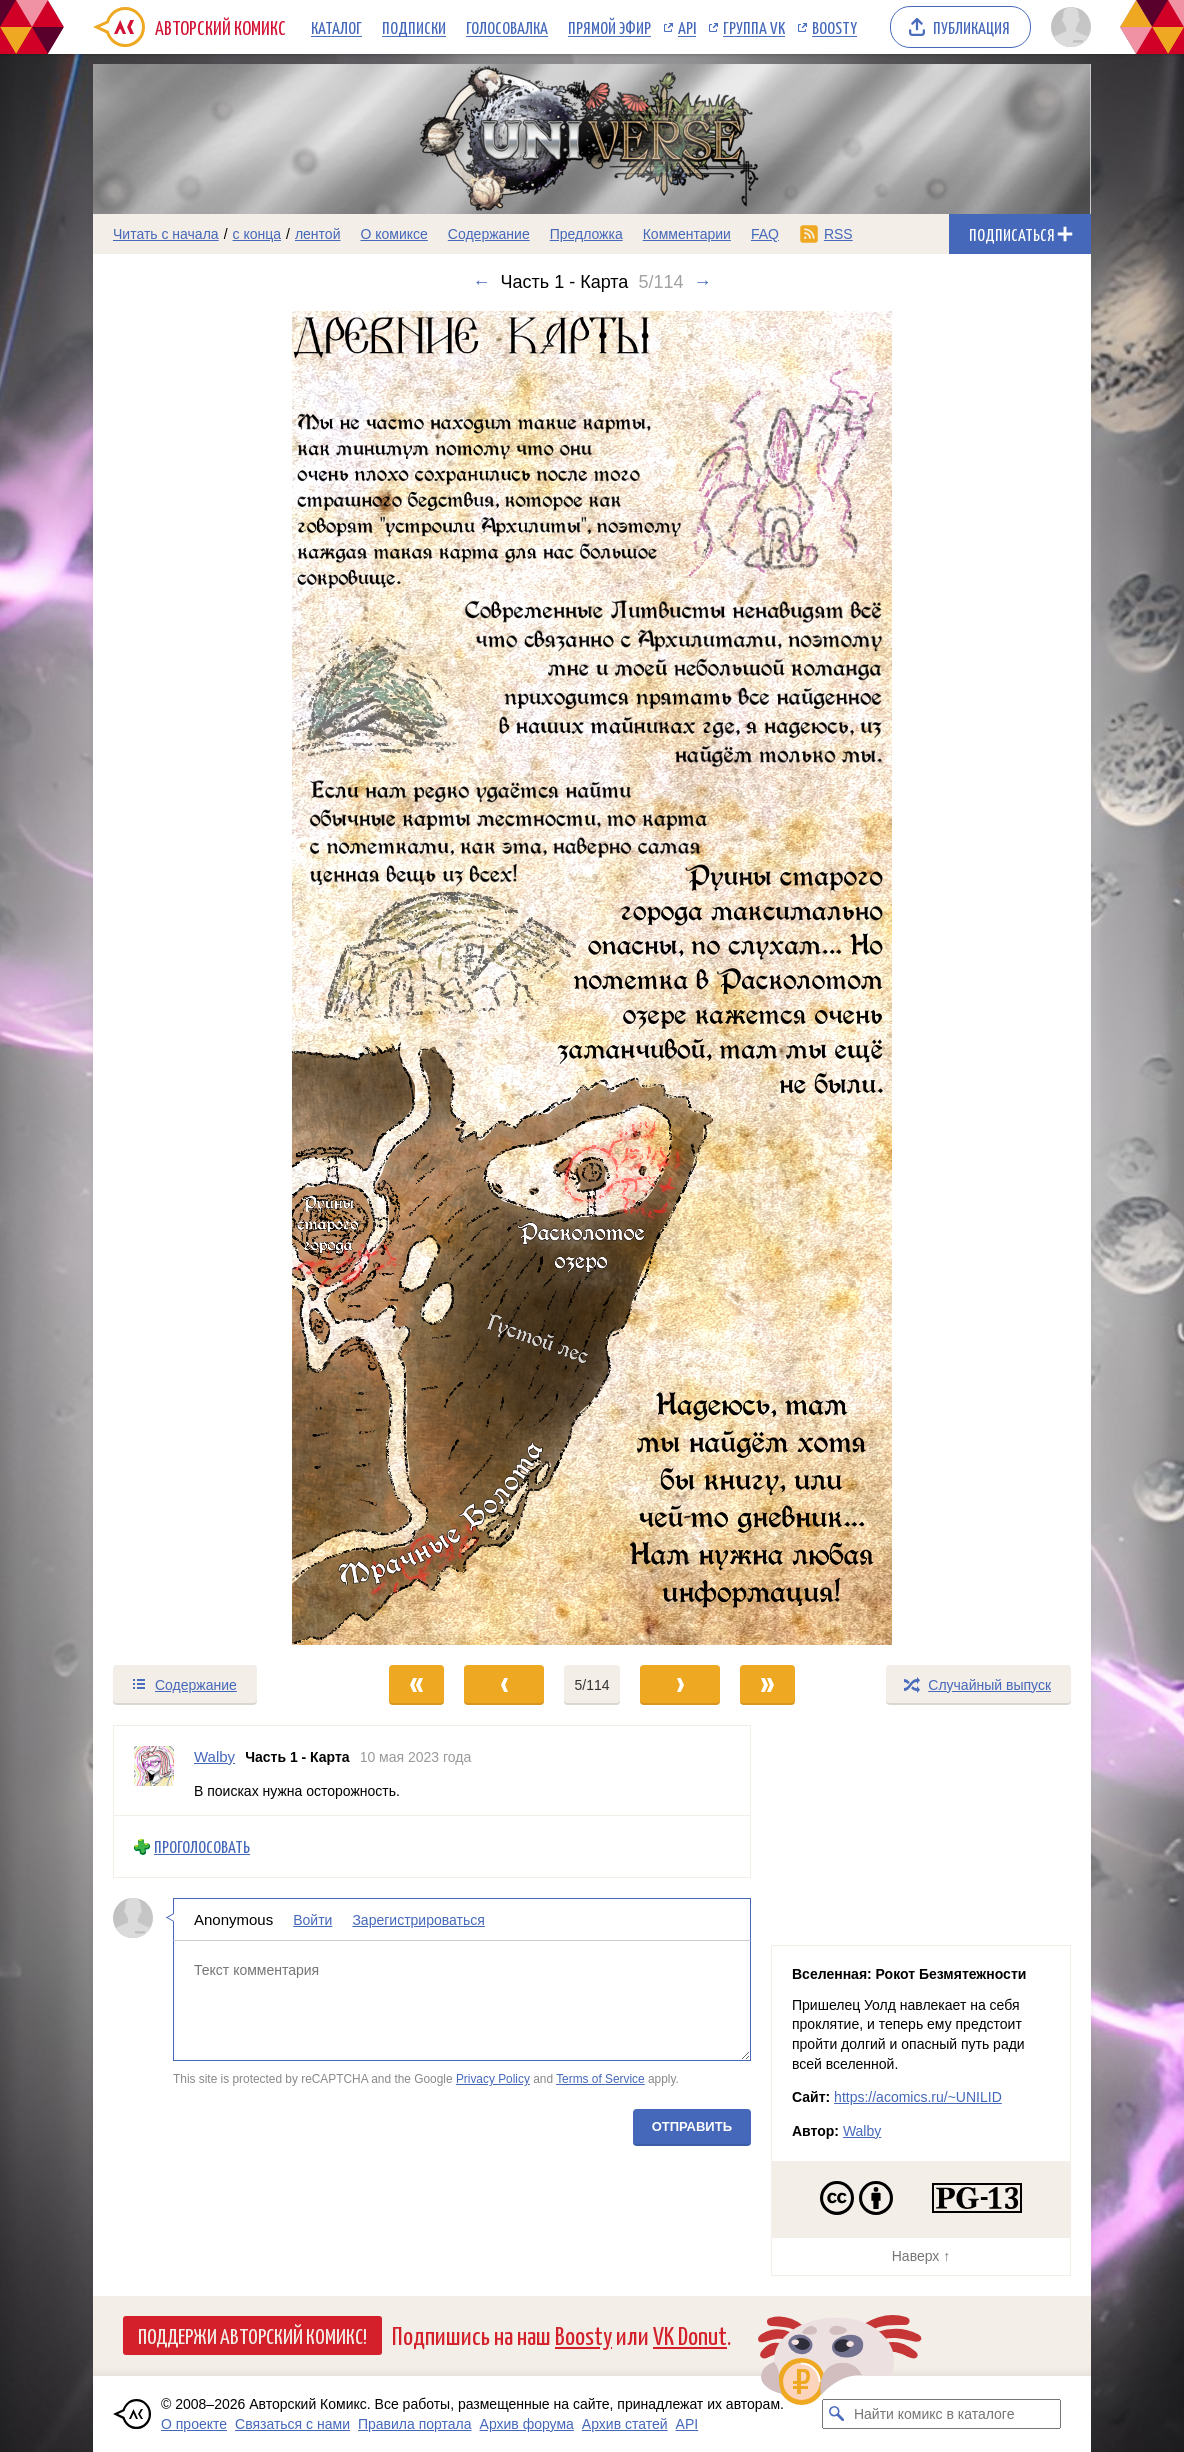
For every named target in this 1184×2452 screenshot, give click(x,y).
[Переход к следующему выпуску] (592, 978)
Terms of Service (600, 2079)
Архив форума (527, 2424)
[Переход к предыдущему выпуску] (218, 978)
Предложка (586, 234)
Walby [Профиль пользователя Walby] (214, 1756)
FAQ (765, 234)
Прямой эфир (609, 27)
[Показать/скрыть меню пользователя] (1067, 27)
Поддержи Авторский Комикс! (252, 2335)
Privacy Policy (493, 2079)
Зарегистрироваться (418, 1920)
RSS (838, 234)
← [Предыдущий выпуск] (482, 282)
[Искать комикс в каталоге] (837, 2414)
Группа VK (754, 27)
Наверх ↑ (921, 2256)
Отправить (692, 2126)
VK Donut (690, 2334)
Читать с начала (166, 234)
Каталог (336, 27)
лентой (318, 234)
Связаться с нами (292, 2424)
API (687, 27)
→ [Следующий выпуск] (702, 282)
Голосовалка (507, 27)
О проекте (194, 2424)
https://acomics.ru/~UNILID (918, 2097)
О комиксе (393, 234)
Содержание (489, 234)
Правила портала (415, 2424)
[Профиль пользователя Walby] (154, 1770)
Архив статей (625, 2424)
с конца (257, 234)
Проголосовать (202, 1846)
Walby (862, 2131)
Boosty (834, 27)
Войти (312, 1920)
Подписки (414, 27)
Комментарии (687, 234)
